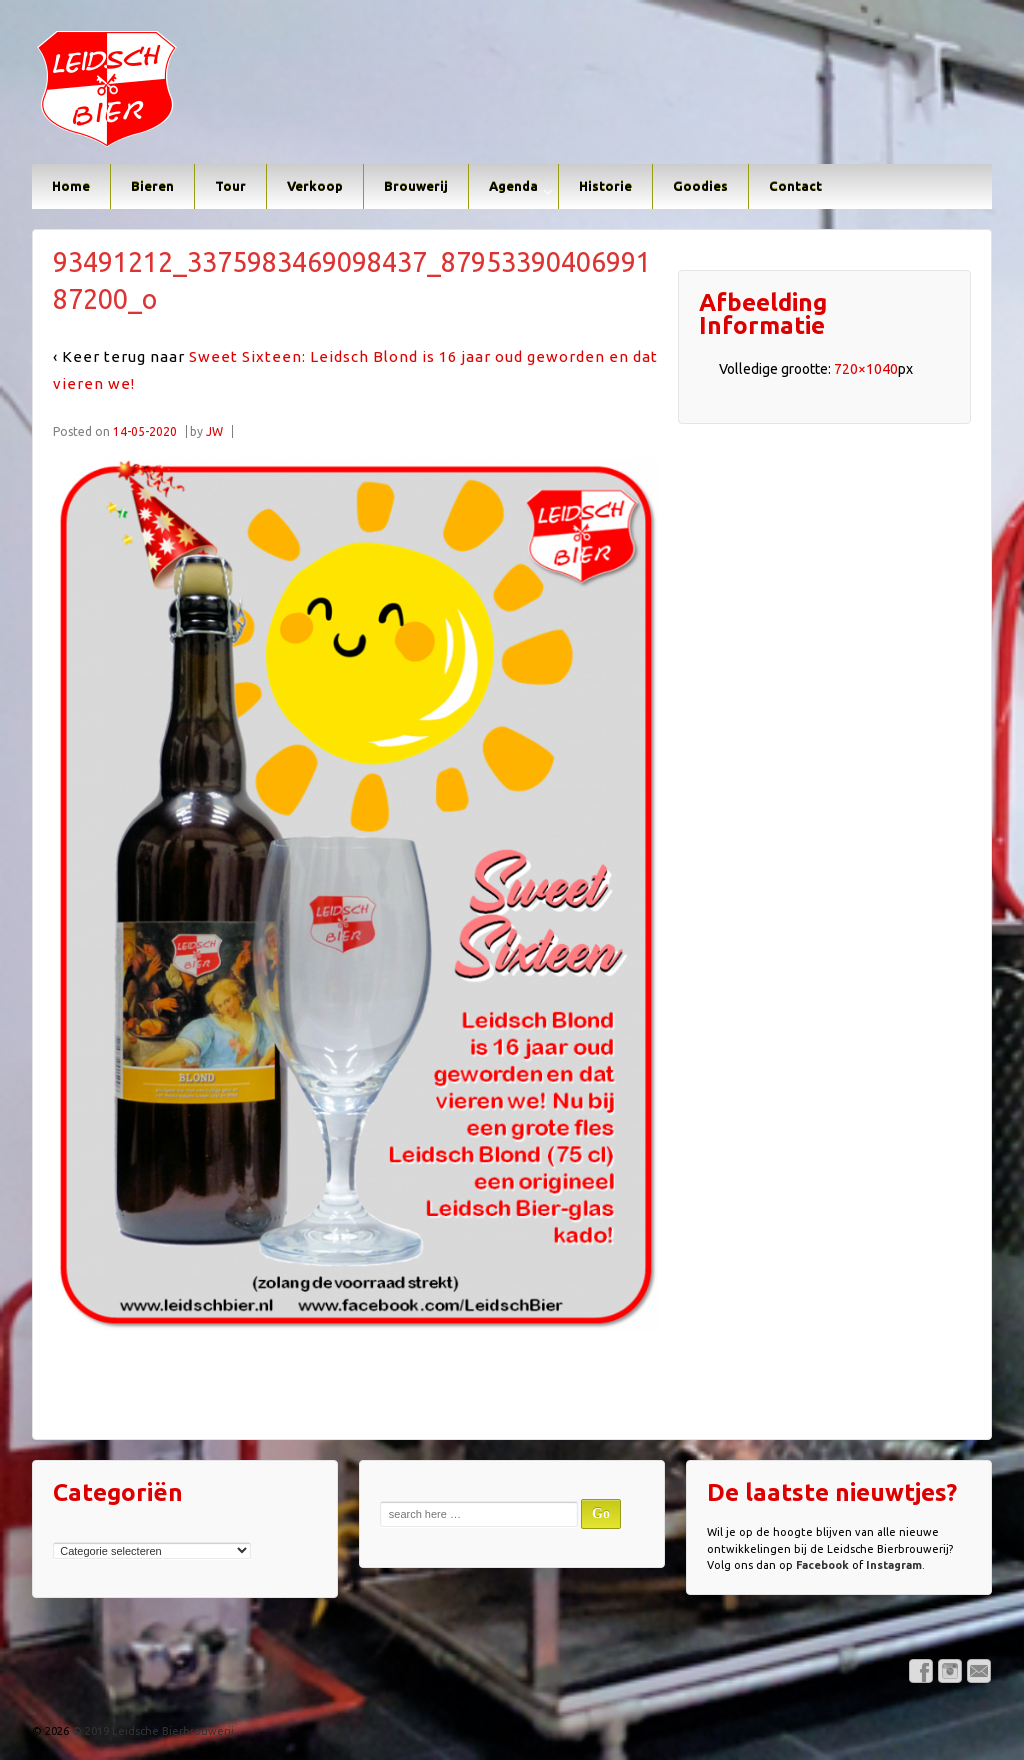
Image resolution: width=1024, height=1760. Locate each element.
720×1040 (866, 369)
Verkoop (315, 186)
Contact (795, 186)
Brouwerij (416, 186)
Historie (605, 186)
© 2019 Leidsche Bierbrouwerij (151, 1731)
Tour (230, 186)
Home (71, 186)
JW (214, 431)
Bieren (152, 186)
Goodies (700, 186)
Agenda (513, 186)
